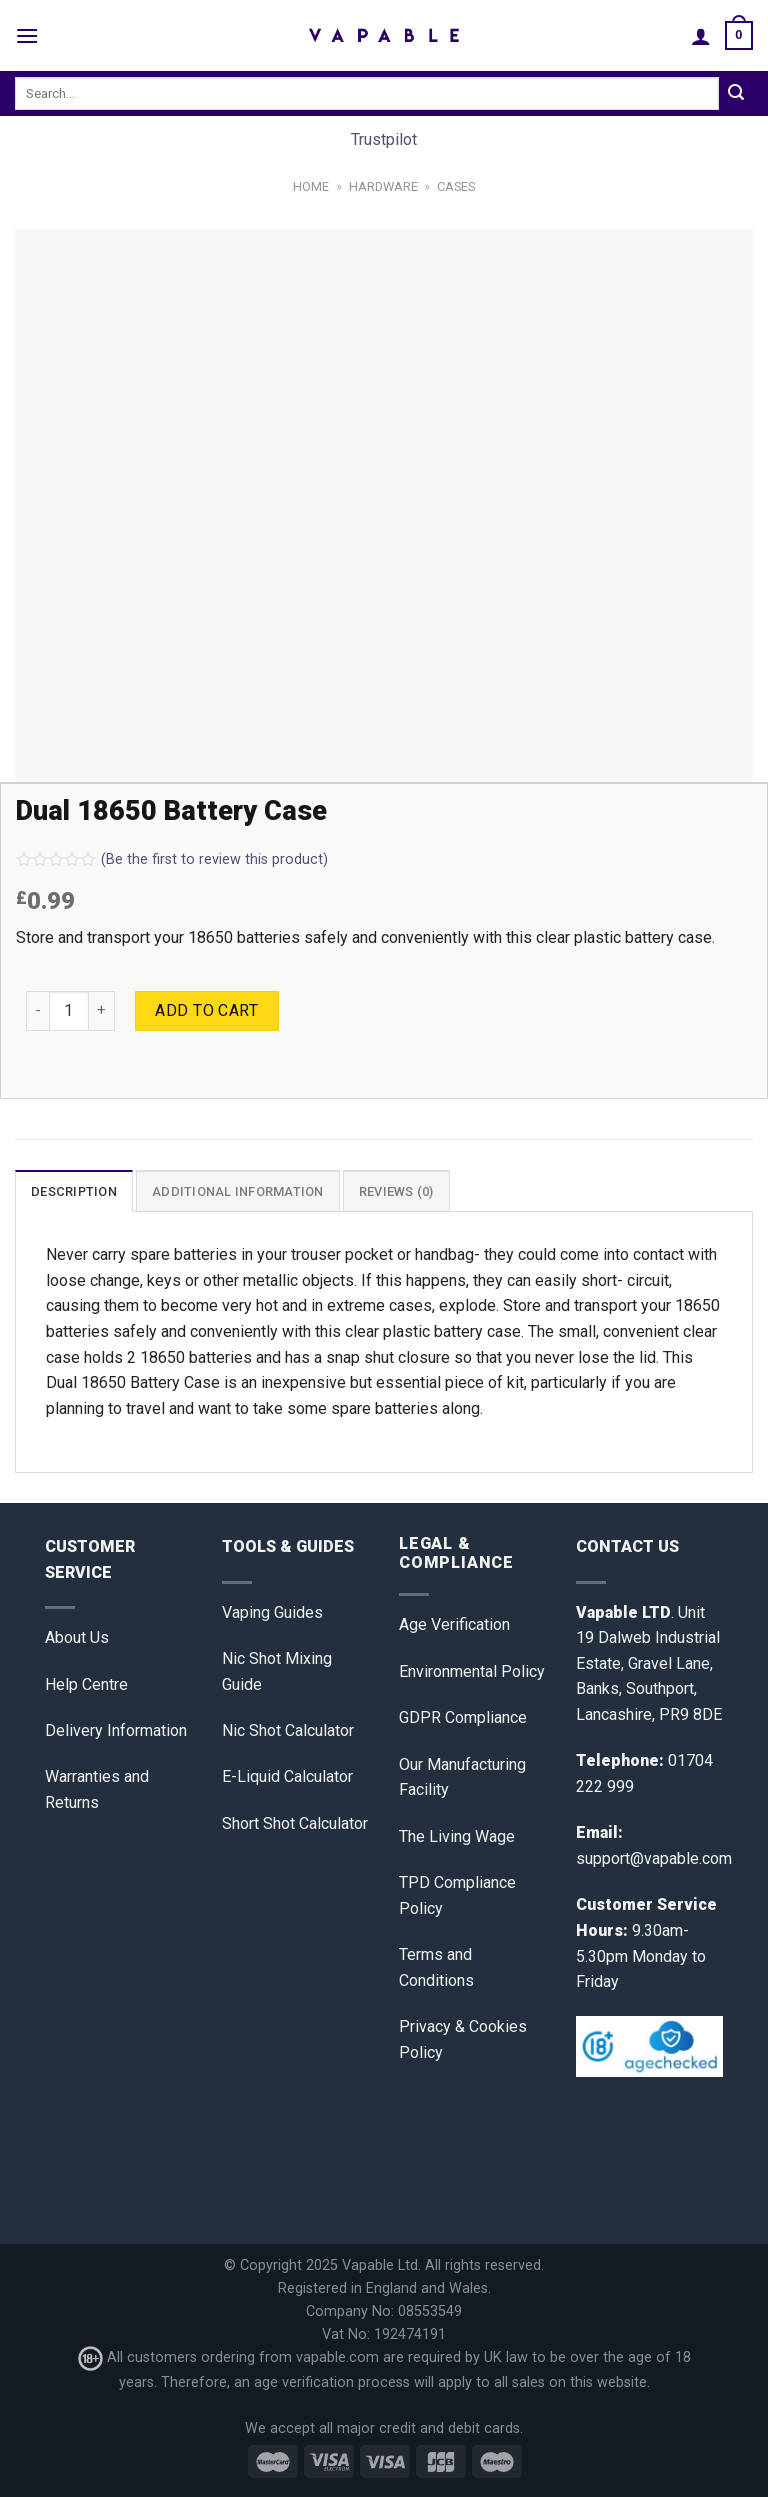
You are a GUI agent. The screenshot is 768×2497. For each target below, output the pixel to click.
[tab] (74, 1191)
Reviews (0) (396, 1191)
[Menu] (27, 35)
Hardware (383, 186)
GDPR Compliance (463, 1717)
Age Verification (454, 1624)
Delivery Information (116, 1730)
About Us (77, 1637)
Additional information (238, 1191)
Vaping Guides (272, 1612)
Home (311, 186)
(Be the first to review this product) (172, 859)
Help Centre (86, 1684)
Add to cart (206, 1010)
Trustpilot (384, 139)
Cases (456, 186)
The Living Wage (457, 1836)
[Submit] (736, 94)
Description (74, 1191)
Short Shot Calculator (295, 1823)
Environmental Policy (472, 1671)
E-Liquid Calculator (287, 1776)
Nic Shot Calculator (288, 1730)
